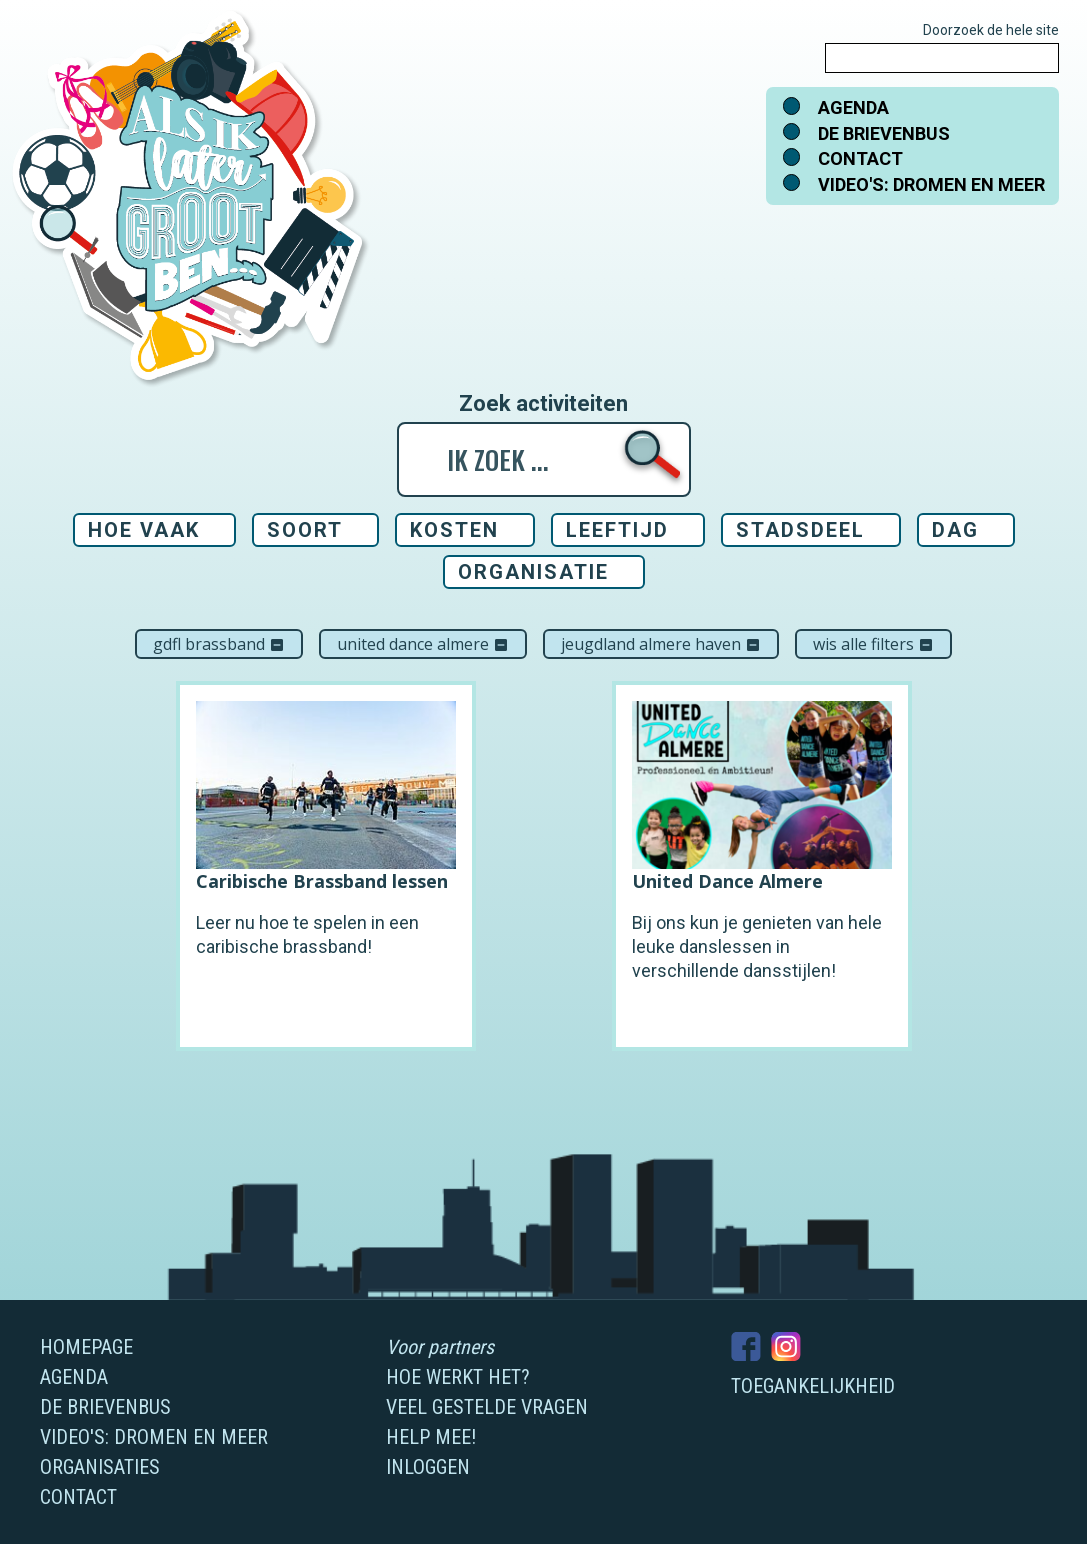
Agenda (853, 107)
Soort (305, 530)
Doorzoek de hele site (991, 30)
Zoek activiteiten (543, 404)
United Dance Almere (423, 644)
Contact (860, 158)
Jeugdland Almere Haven (661, 644)
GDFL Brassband (219, 644)
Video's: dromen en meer (931, 184)
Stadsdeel (800, 530)
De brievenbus (884, 133)
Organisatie (533, 572)
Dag (955, 530)
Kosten (454, 530)
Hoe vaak (144, 530)
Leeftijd (617, 530)
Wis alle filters (873, 644)
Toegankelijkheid (813, 1386)
